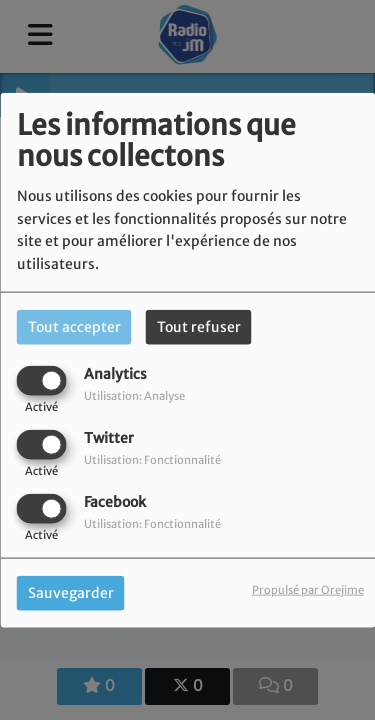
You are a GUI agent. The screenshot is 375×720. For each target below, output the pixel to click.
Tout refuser (199, 326)
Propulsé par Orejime (308, 590)
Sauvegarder (71, 593)
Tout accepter (74, 326)
